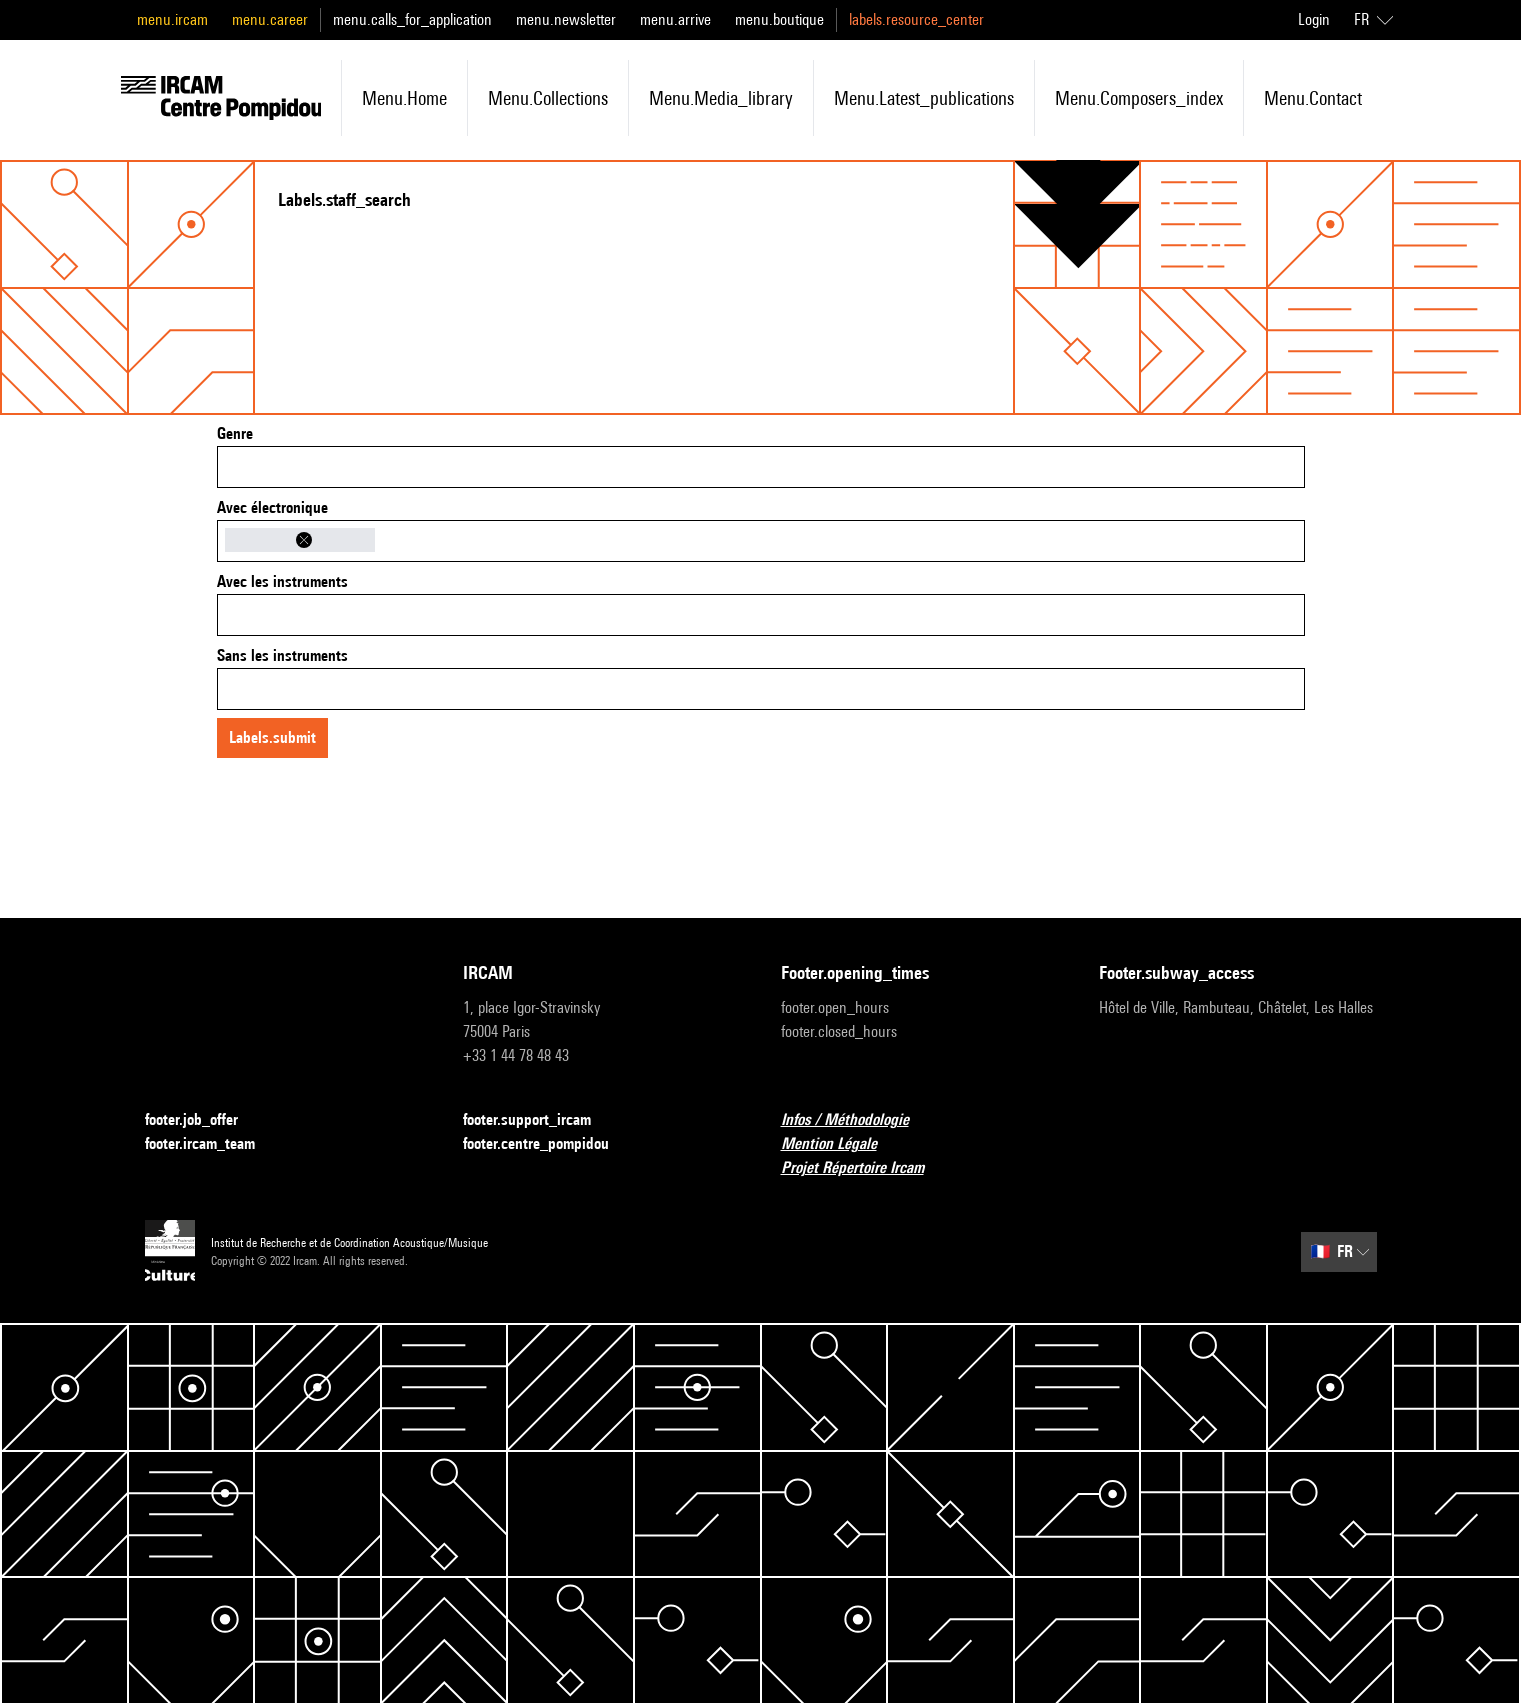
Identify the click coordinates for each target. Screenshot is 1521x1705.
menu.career (270, 19)
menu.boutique (779, 19)
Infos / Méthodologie (857, 1120)
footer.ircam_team (212, 1144)
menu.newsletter (566, 19)
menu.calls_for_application (412, 19)
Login (1314, 19)
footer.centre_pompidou (548, 1144)
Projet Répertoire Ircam (864, 1168)
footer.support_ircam (539, 1120)
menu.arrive (675, 19)
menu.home (404, 98)
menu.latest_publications (924, 98)
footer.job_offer (203, 1120)
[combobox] (761, 467)
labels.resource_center (916, 19)
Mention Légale (841, 1144)
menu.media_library (721, 98)
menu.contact (1313, 98)
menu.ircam (172, 19)
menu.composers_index (1139, 98)
